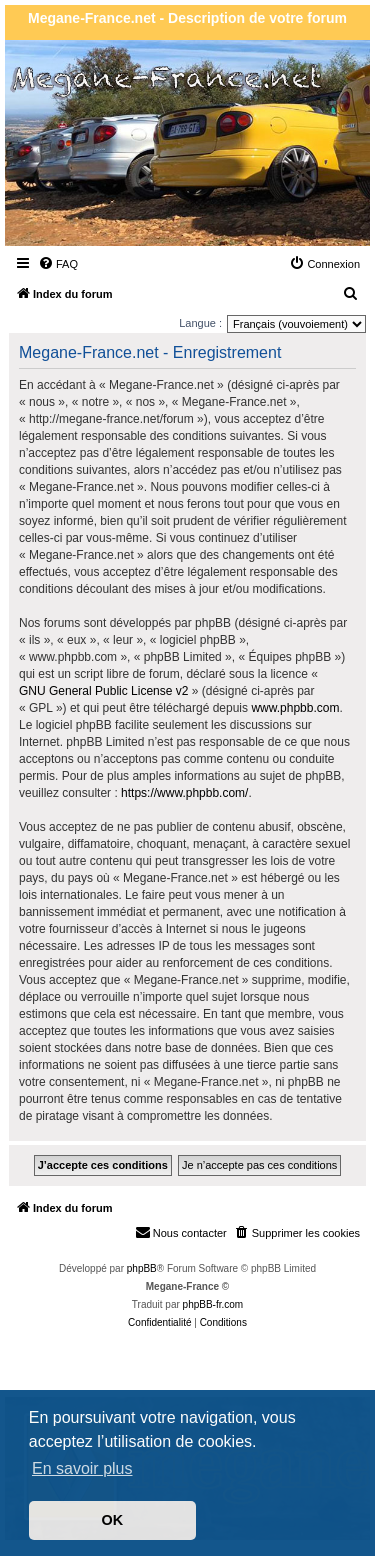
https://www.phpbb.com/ (184, 793)
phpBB (142, 1268)
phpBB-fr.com (213, 1304)
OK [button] (113, 1520)
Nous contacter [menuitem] (181, 1232)
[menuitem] (58, 264)
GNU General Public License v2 (103, 691)
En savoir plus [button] (82, 1468)
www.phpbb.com (295, 708)
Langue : (200, 323)
